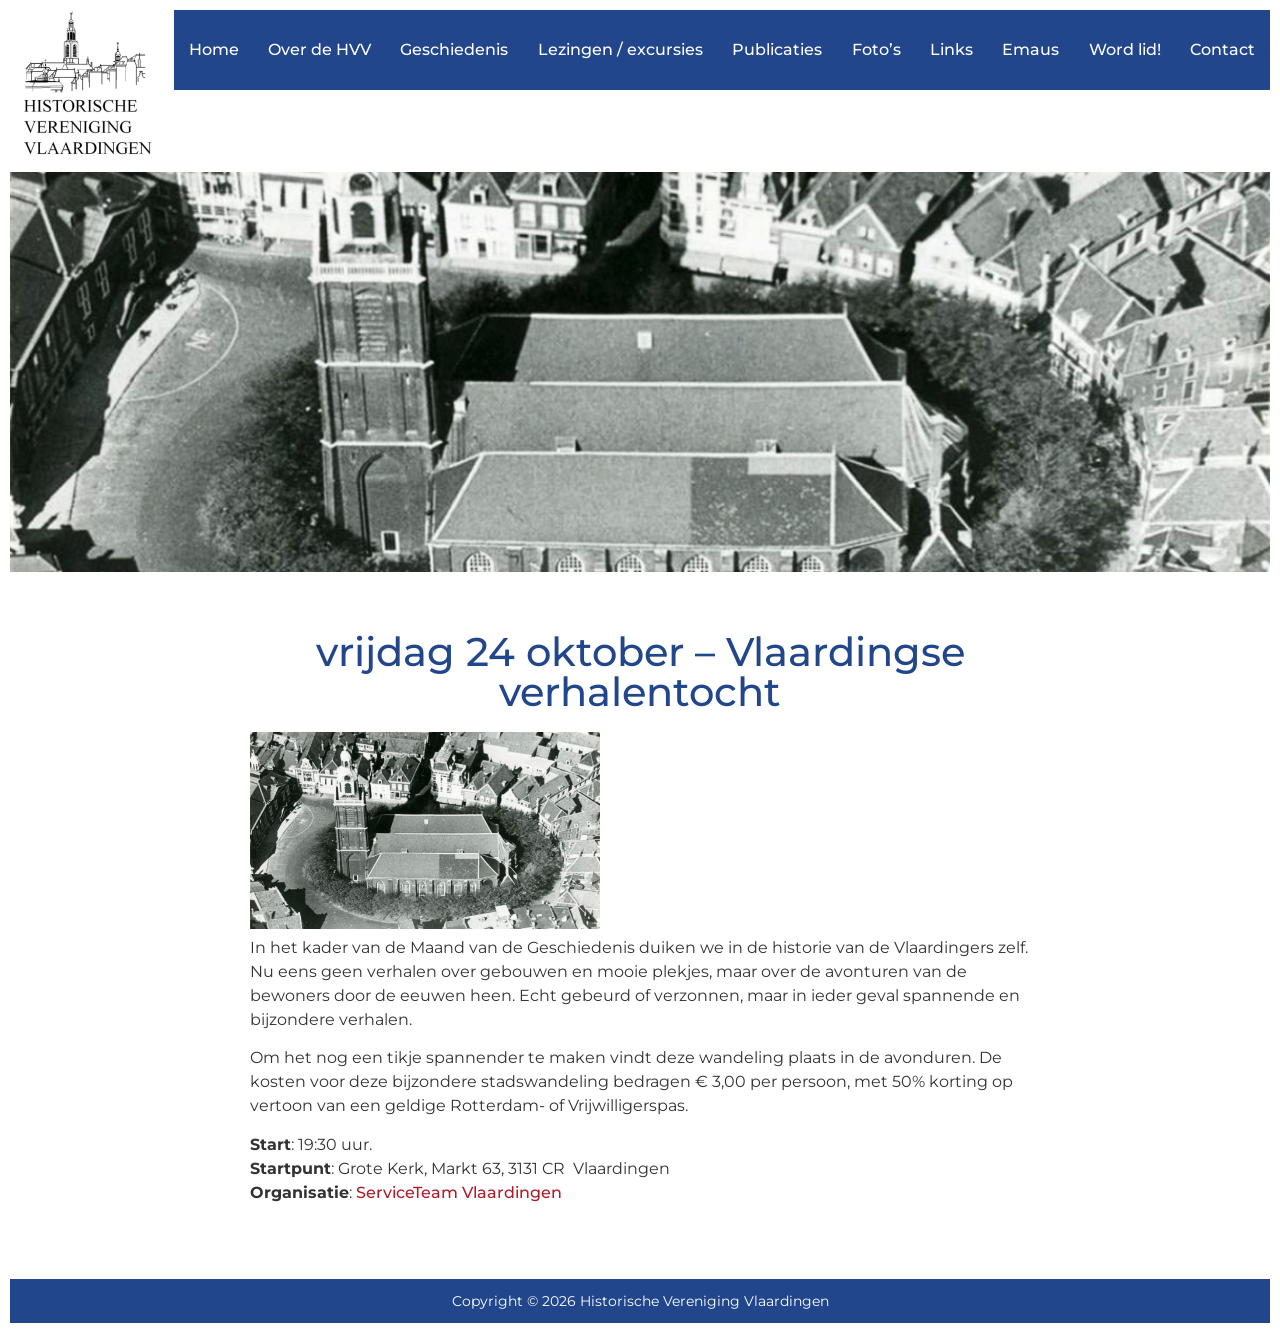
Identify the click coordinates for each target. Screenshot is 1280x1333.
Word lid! (1125, 49)
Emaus (1030, 49)
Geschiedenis (454, 49)
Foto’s (876, 49)
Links (951, 49)
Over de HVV (319, 49)
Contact (1222, 49)
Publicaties (777, 49)
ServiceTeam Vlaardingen (459, 1192)
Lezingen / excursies (620, 49)
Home (214, 49)
